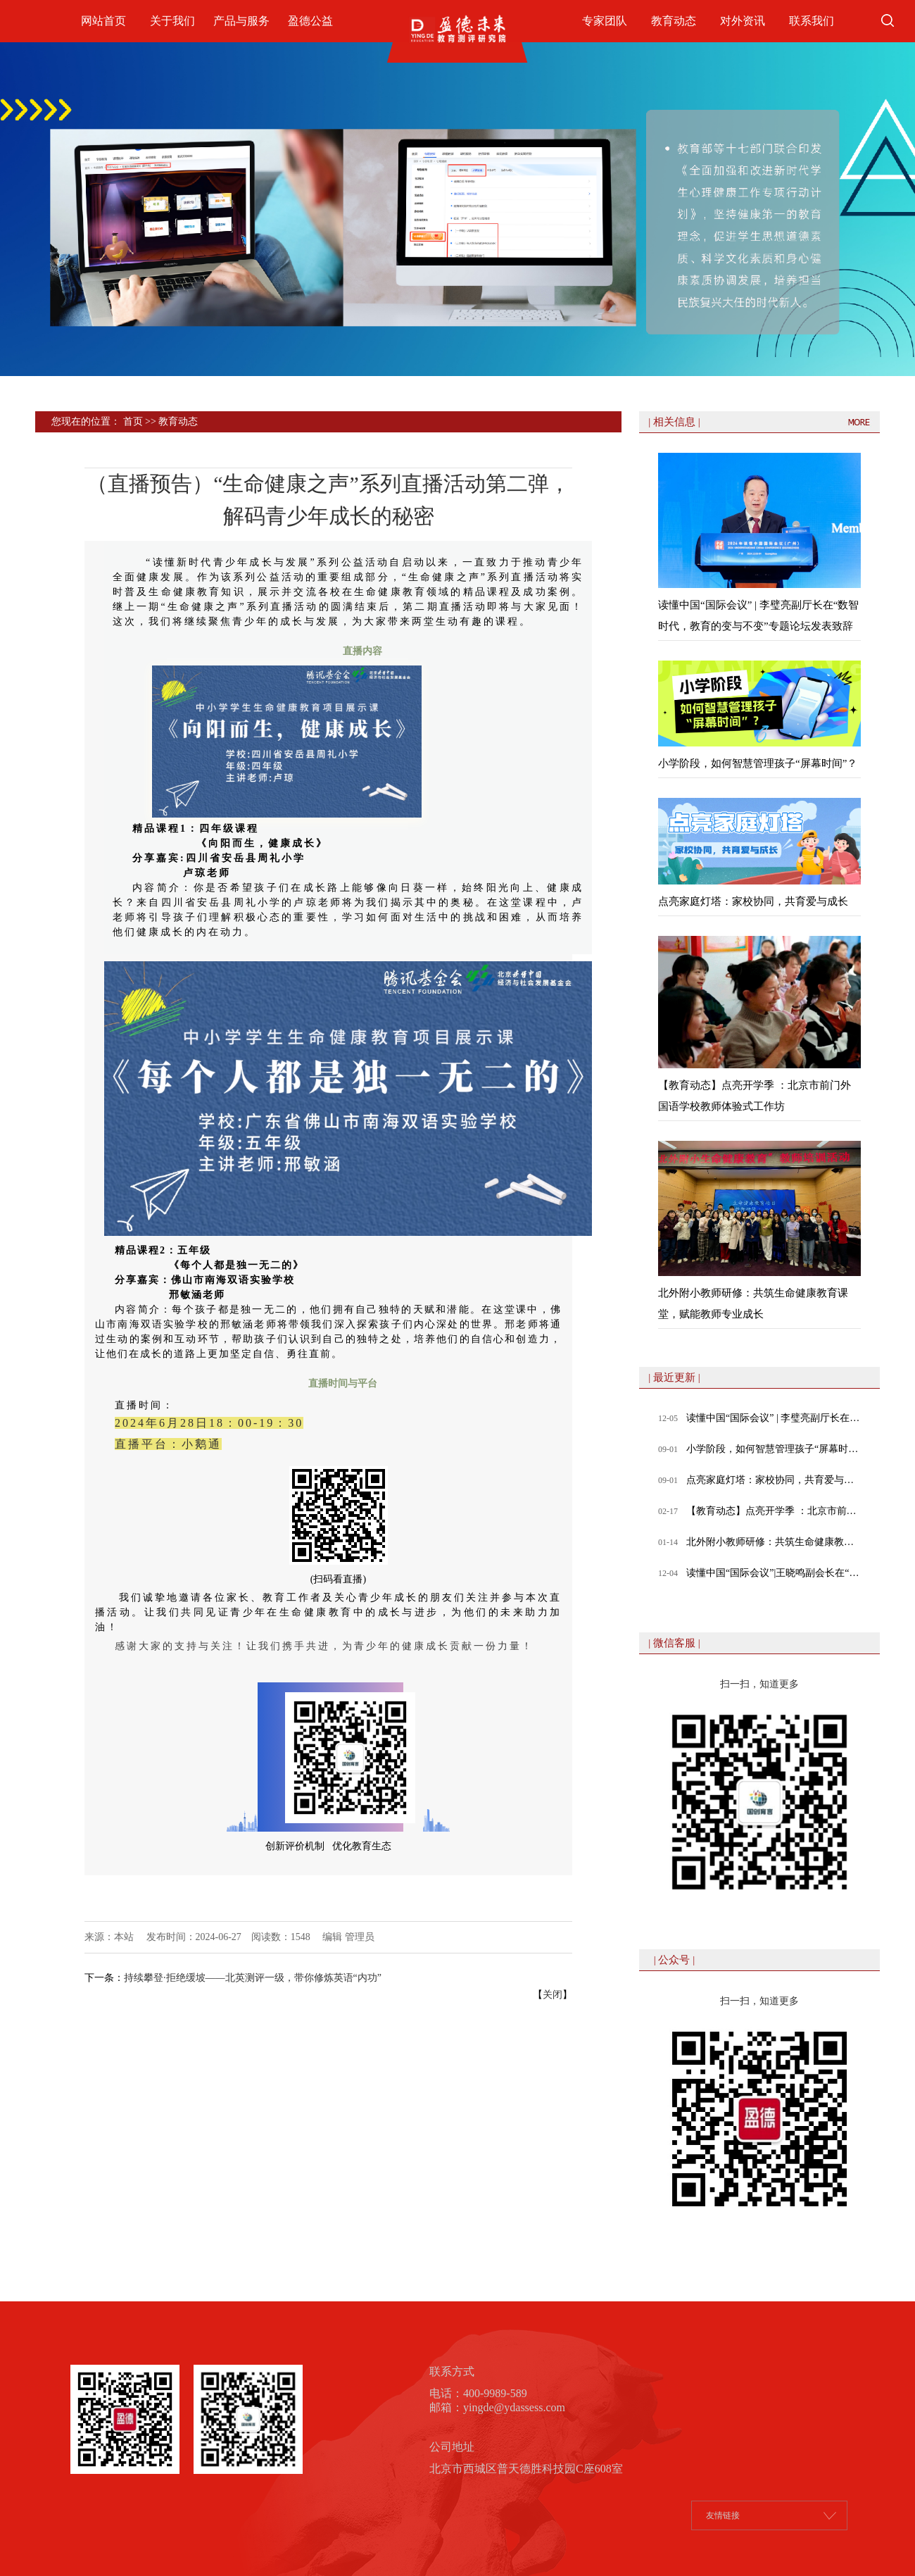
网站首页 (103, 21)
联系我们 (811, 21)
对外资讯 (742, 21)
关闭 (552, 1994)
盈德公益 (310, 21)
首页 (133, 421)
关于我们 (172, 21)
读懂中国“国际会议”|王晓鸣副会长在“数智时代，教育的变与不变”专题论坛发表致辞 (773, 1573)
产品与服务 (241, 21)
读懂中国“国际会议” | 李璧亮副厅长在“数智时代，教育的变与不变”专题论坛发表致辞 (773, 1418)
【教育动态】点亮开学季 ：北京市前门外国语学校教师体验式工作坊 (773, 1511)
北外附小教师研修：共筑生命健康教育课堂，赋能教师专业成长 (773, 1542)
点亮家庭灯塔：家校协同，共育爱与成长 (773, 1480)
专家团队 (604, 21)
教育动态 (673, 21)
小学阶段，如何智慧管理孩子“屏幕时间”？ (773, 1449)
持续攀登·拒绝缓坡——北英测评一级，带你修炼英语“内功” (252, 1977)
